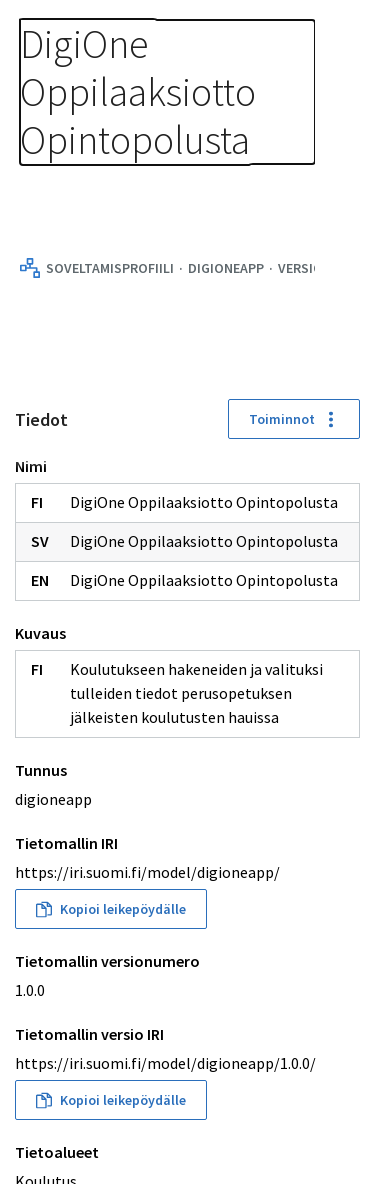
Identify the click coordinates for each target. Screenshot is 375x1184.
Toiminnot (294, 419)
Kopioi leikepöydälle (111, 909)
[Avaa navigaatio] (335, 40)
